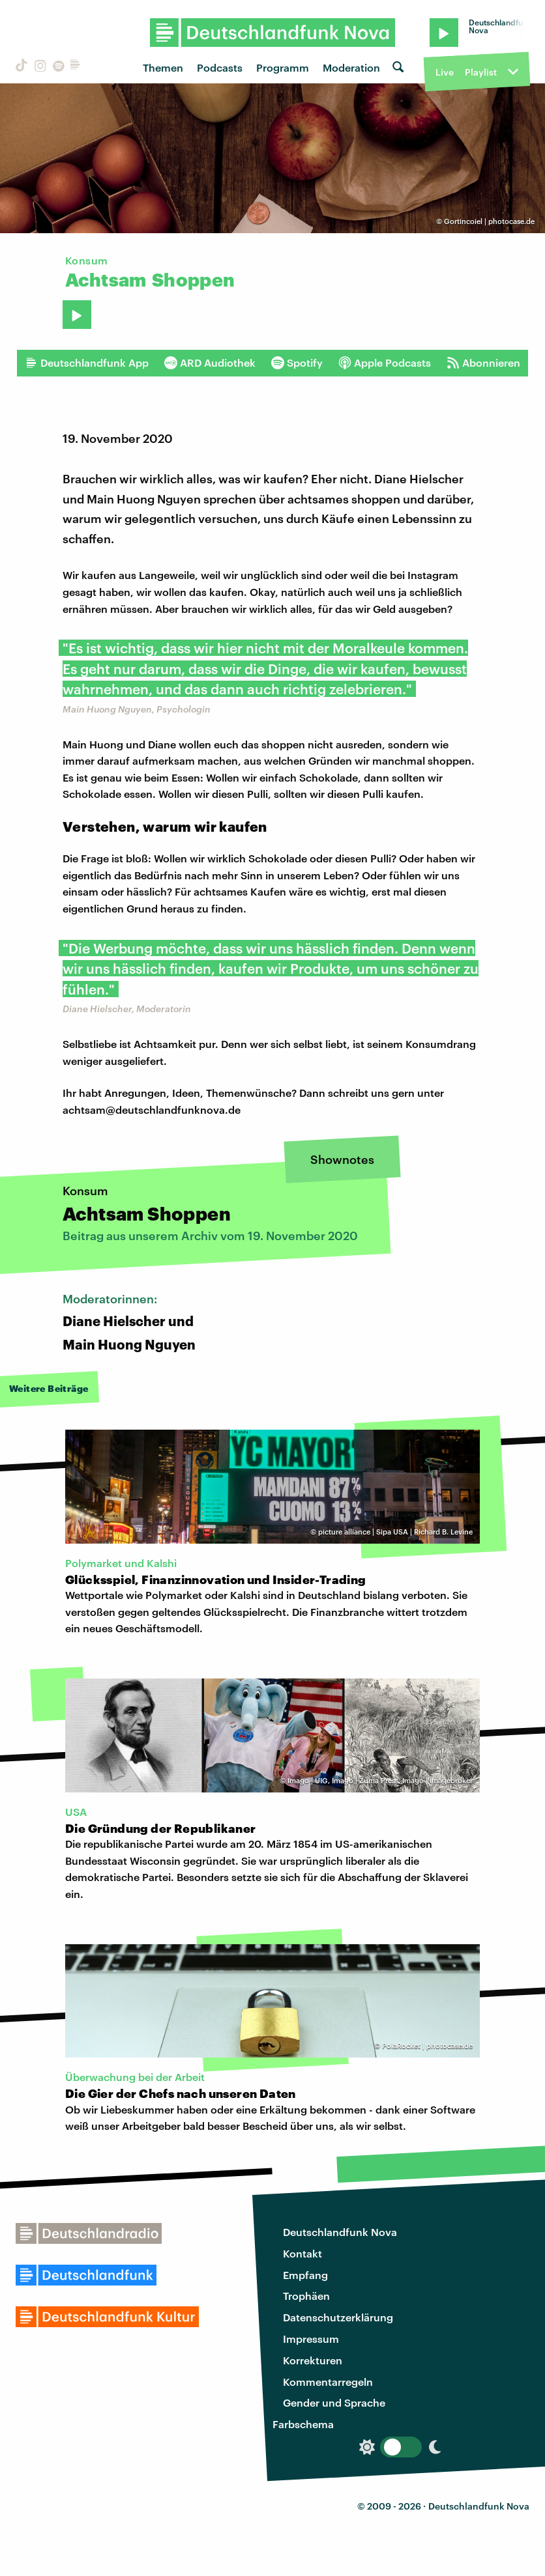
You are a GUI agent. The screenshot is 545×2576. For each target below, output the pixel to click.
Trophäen (306, 2295)
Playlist (481, 72)
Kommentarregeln (328, 2381)
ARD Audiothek (210, 362)
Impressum (311, 2338)
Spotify (297, 362)
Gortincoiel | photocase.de (489, 221)
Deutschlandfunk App (87, 362)
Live (444, 72)
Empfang (305, 2275)
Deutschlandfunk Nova (340, 2232)
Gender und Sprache (334, 2402)
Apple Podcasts (384, 362)
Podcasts (220, 67)
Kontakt (302, 2253)
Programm (282, 67)
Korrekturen (312, 2360)
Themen (163, 67)
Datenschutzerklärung (338, 2317)
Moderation (351, 67)
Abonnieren (483, 362)
